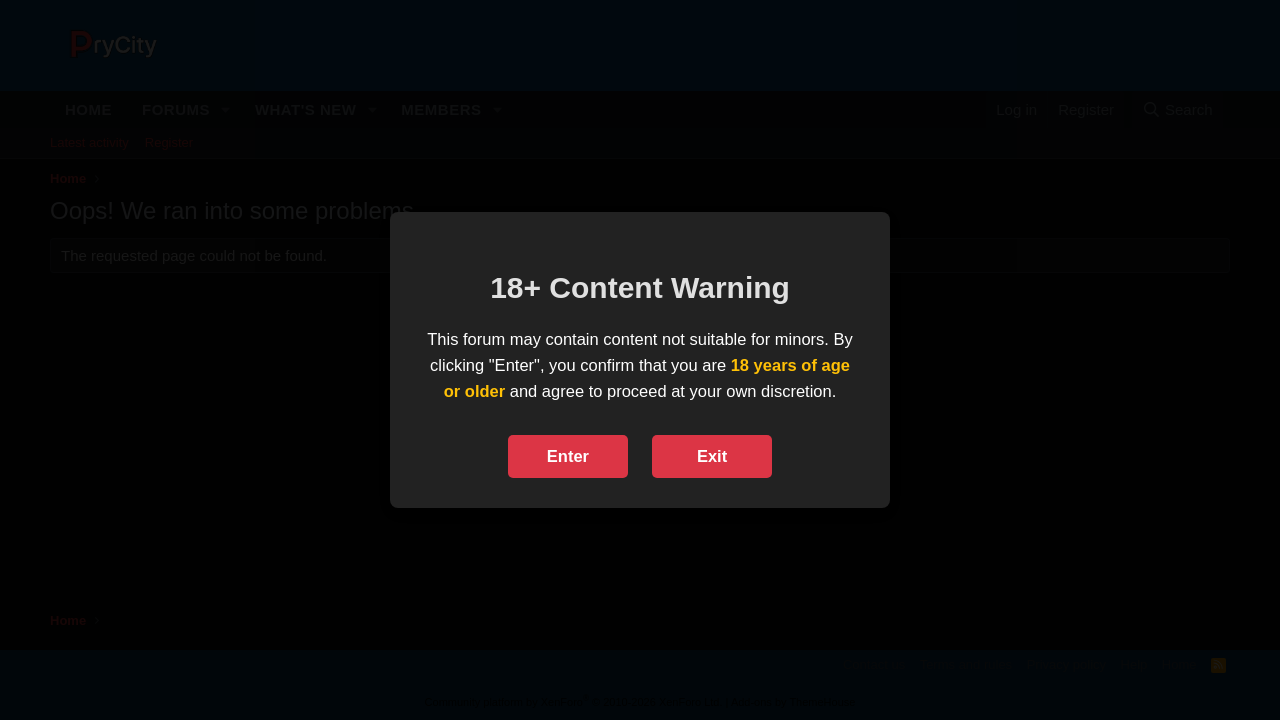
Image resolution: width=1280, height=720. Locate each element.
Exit (712, 456)
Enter (568, 456)
